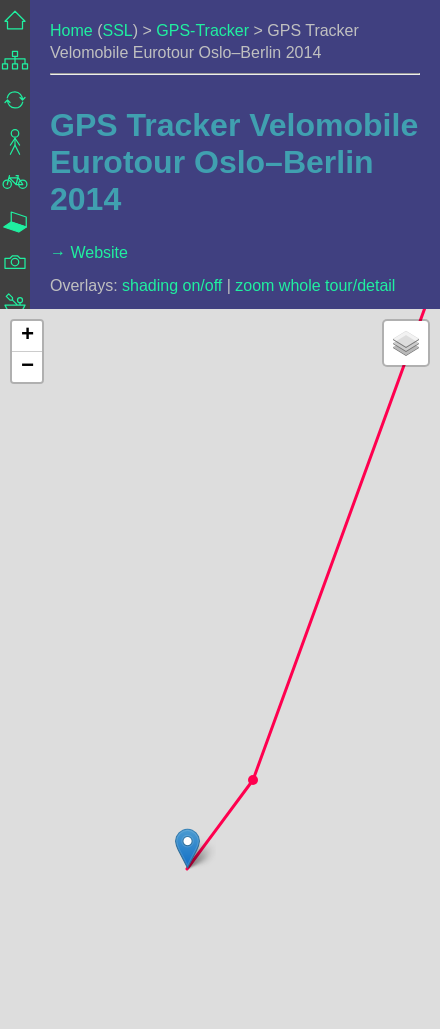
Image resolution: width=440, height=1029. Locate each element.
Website (99, 252)
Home (71, 30)
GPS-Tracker (202, 30)
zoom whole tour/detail (315, 285)
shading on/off (172, 285)
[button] (253, 780)
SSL (117, 30)
